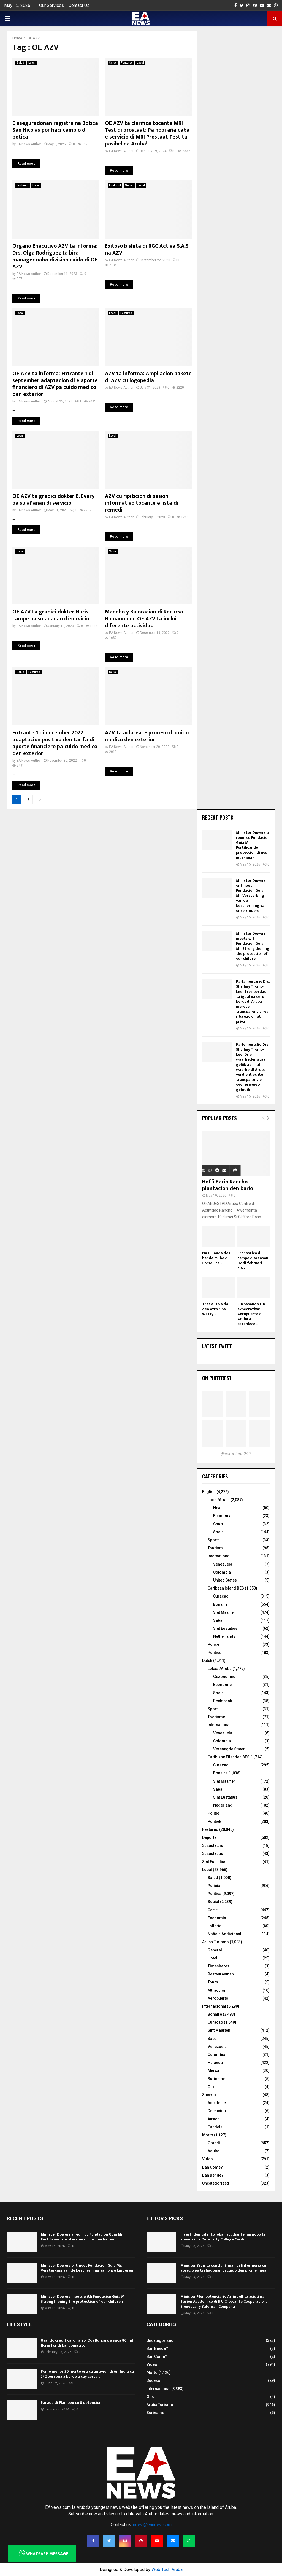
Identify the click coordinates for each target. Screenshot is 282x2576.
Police (213, 1644)
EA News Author (29, 144)
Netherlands (224, 1636)
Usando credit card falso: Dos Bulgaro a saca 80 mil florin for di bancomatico (87, 2342)
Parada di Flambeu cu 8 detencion (71, 2402)
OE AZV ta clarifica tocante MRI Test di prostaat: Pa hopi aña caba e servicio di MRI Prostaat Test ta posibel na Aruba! (147, 133)
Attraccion (217, 1990)
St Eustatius (212, 1853)
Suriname (216, 2079)
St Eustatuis (212, 1845)
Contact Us (79, 5)
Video (207, 2159)
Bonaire (220, 1604)
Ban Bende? (213, 2175)
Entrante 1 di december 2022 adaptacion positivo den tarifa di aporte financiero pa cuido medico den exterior (54, 743)
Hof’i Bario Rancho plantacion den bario (227, 1185)
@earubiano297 (236, 1453)
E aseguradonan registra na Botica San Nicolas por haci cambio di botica (55, 130)
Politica (214, 1893)
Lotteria (214, 1926)
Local (32, 62)
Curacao (221, 1596)
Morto (207, 2135)
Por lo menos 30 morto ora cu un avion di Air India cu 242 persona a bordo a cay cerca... (87, 2374)
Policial (214, 1885)
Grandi (214, 2143)
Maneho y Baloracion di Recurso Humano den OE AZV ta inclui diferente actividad (144, 618)
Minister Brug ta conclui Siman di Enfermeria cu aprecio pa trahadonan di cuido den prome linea (223, 2268)
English (209, 1492)
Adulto (213, 2151)
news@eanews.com (152, 2524)
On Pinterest (217, 1378)
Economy (221, 1515)
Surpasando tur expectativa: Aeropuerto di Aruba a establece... (251, 1314)
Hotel (212, 1958)
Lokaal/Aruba (220, 1668)
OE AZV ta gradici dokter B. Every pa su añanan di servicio (53, 499)
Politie (213, 1813)
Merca (213, 2070)
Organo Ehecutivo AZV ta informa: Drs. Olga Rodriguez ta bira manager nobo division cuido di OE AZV (54, 256)
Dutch (207, 1660)
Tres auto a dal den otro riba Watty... (215, 1309)
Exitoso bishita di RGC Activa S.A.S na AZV (147, 249)
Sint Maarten (224, 1612)
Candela (215, 2127)
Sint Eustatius (225, 1628)
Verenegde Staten (229, 1749)
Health (219, 1507)
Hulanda (215, 2062)
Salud (20, 62)
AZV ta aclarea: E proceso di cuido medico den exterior (147, 736)
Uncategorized (215, 2183)
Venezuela (222, 1564)
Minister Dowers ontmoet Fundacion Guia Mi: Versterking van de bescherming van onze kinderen (251, 895)
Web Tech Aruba (167, 2569)
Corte (213, 1910)
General (215, 1950)
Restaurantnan (221, 1974)
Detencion (217, 2111)
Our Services (51, 5)
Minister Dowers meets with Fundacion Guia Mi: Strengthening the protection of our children (252, 946)
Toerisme (216, 1717)
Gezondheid (224, 1676)
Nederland (222, 1805)
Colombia (222, 1572)
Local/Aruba (219, 1500)
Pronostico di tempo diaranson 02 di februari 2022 (252, 1260)
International (219, 1556)
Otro (212, 2087)
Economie (222, 1684)
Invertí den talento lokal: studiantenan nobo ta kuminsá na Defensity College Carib (223, 2236)
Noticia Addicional (224, 1934)
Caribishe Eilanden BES (229, 1757)
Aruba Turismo (215, 1942)
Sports (214, 1540)
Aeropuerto (218, 1998)
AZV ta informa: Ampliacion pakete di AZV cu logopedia (148, 377)
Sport (213, 1709)
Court (218, 1524)
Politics (214, 1652)
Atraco (214, 2119)
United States (225, 1580)
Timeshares (218, 1966)
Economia (217, 1918)
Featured (127, 62)
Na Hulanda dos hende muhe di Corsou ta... (216, 1258)
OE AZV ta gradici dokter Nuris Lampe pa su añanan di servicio (50, 615)
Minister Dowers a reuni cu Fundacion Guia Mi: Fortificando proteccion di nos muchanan (253, 845)
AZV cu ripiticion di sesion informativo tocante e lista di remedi (141, 503)
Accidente (217, 2103)
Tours (213, 1982)
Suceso (209, 2095)
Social (129, 185)
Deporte (209, 1837)
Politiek (214, 1821)
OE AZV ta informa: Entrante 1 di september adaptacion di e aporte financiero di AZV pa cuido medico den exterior (55, 384)
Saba (217, 1620)
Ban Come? (212, 2167)
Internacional (214, 2006)
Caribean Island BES (226, 1588)
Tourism (215, 1548)
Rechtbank (222, 1701)
